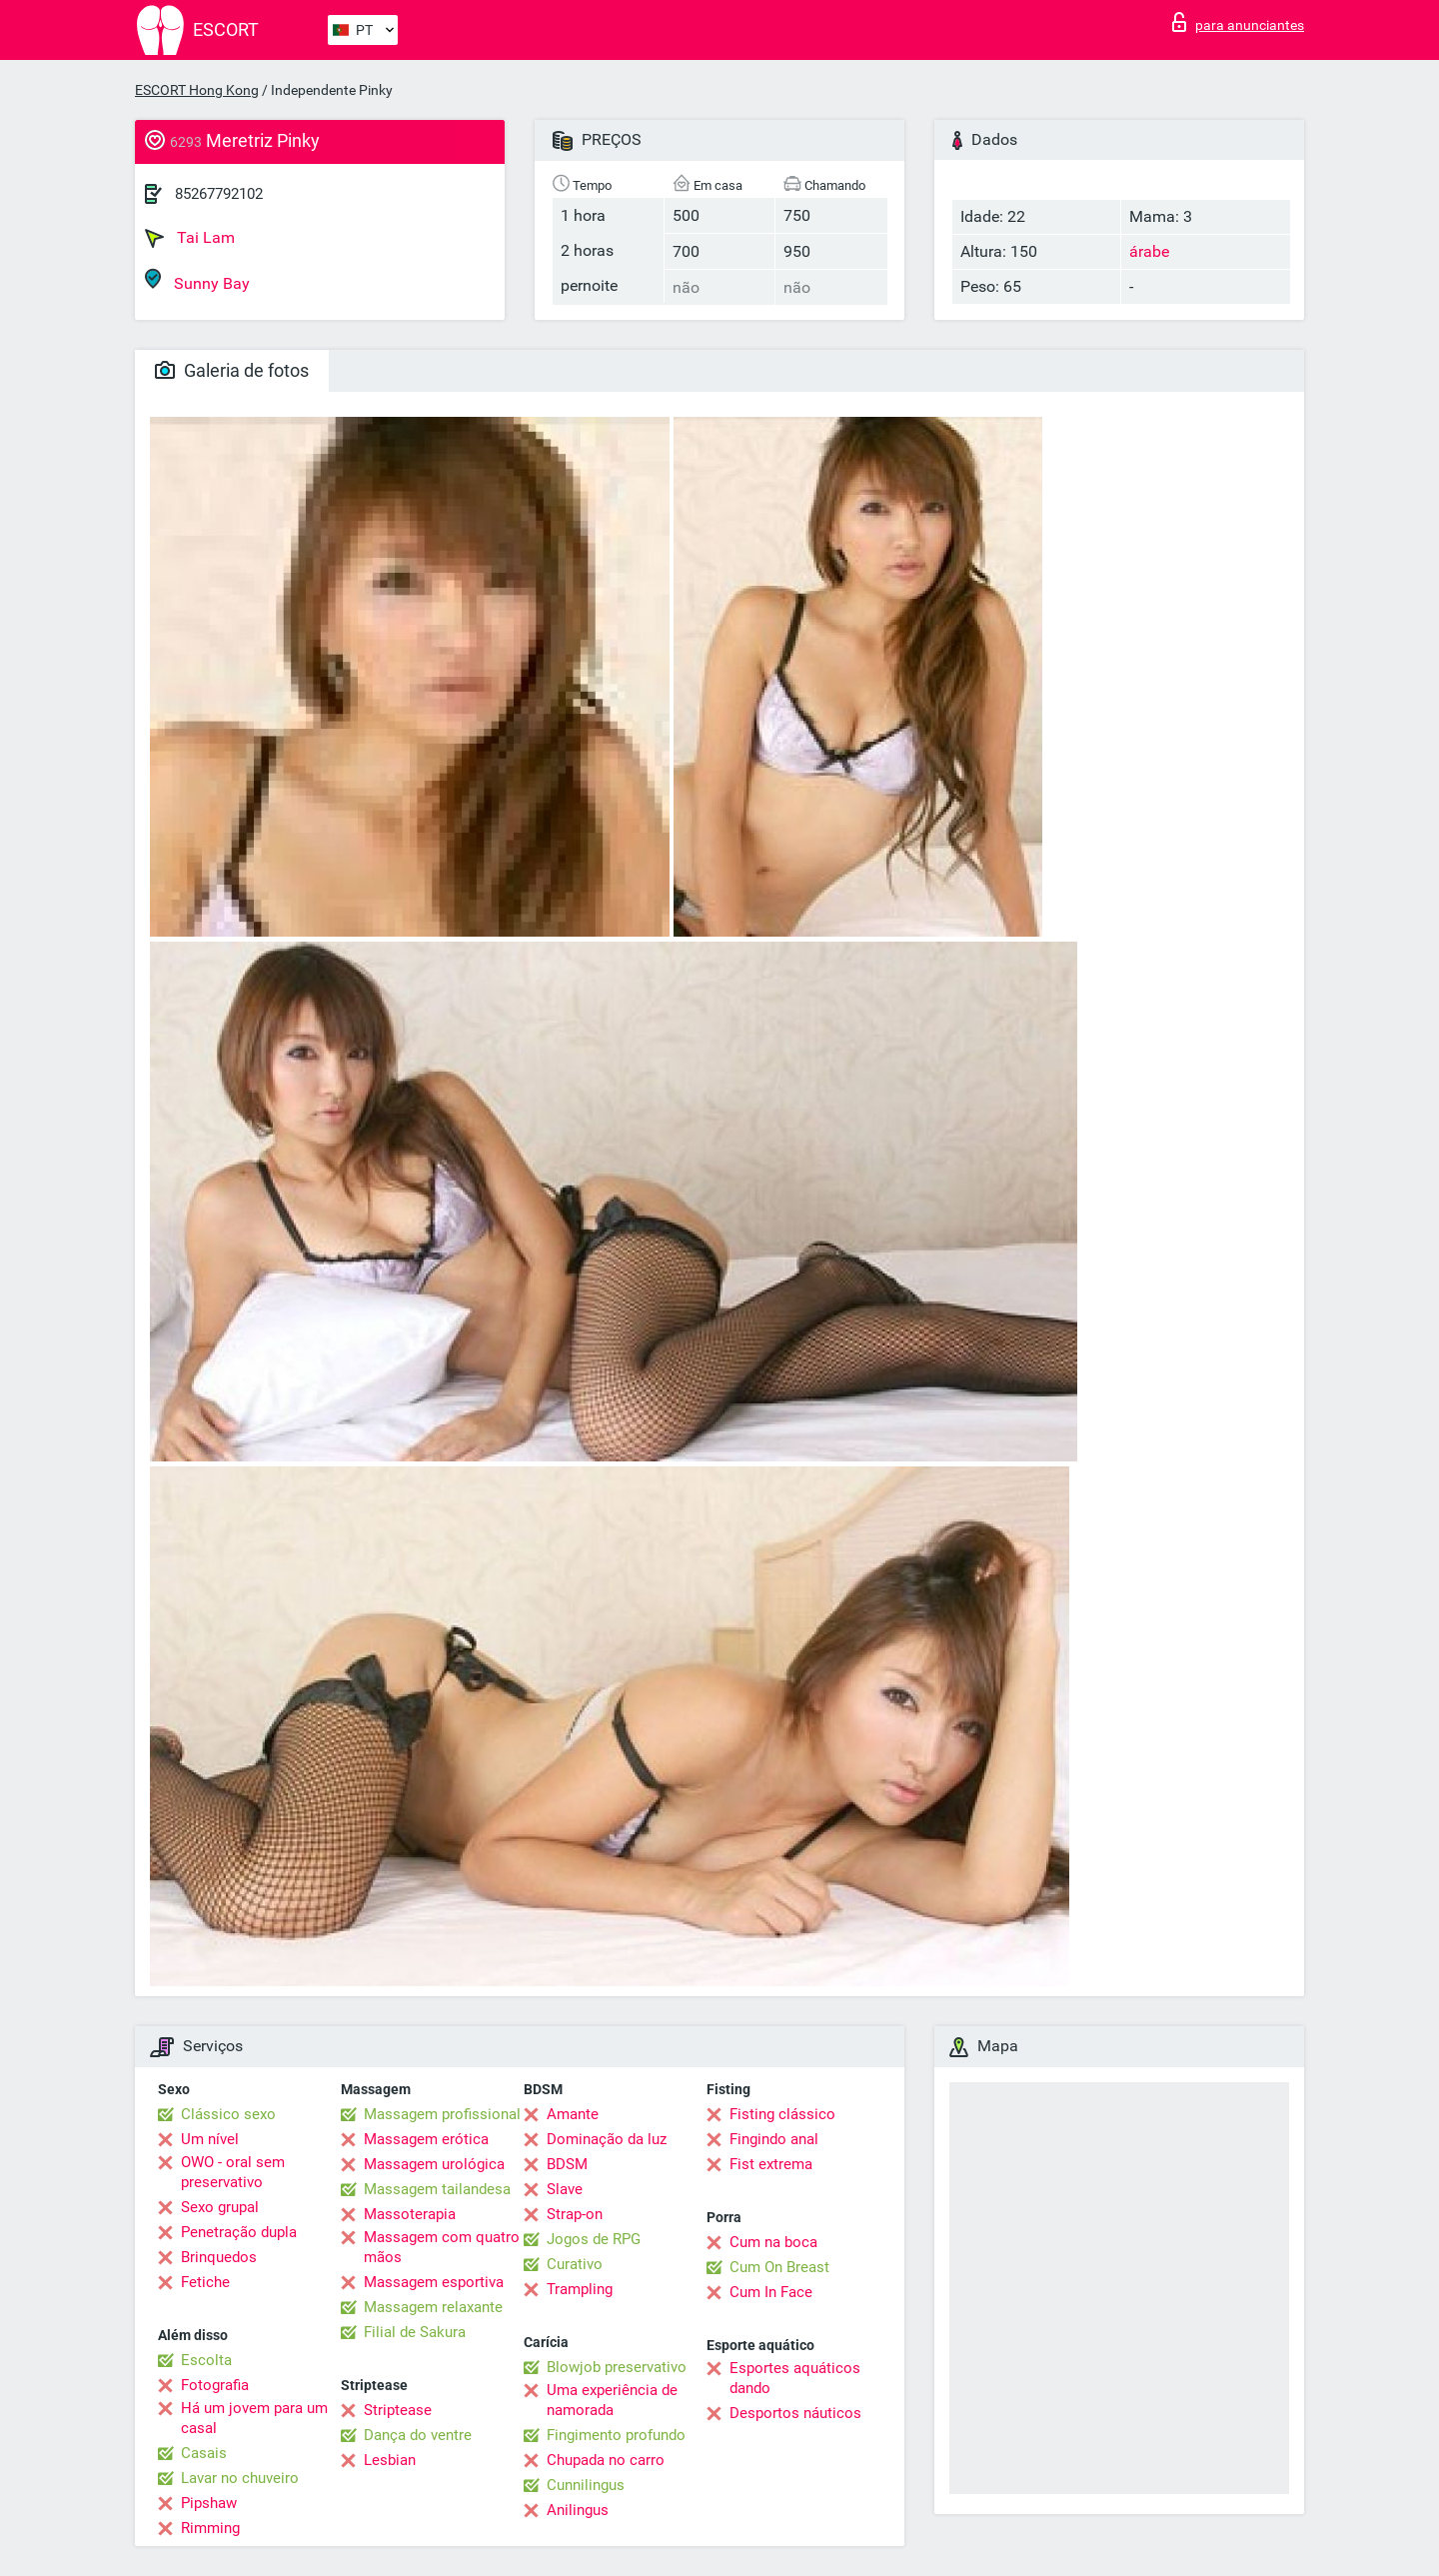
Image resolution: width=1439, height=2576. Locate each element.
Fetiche (205, 2282)
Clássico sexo (228, 2114)
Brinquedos (219, 2257)
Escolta (206, 2360)
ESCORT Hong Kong (197, 90)
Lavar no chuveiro (240, 2478)
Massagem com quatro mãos (442, 2247)
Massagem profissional (442, 2114)
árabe (1149, 251)
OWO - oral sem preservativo (233, 2172)
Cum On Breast (779, 2267)
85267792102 (219, 194)
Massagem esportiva (434, 2282)
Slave (565, 2189)
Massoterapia (410, 2214)
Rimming (210, 2528)
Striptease (398, 2410)
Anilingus (578, 2510)
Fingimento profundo (616, 2435)
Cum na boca (773, 2242)
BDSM (567, 2164)
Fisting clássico (782, 2114)
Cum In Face (770, 2292)
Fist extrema (770, 2164)
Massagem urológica (434, 2164)
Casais (204, 2453)
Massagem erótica (426, 2139)
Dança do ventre (418, 2435)
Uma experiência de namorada (612, 2400)
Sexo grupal (220, 2207)
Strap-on (575, 2214)
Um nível (210, 2139)
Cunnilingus (586, 2485)
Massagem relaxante (433, 2307)
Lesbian (390, 2460)
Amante (573, 2114)
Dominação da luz (607, 2139)
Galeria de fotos (232, 370)
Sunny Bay (197, 280)
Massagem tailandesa (437, 2189)
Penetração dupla (239, 2232)
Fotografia (215, 2385)
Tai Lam (190, 238)
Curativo (575, 2264)
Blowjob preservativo (617, 2367)
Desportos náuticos (795, 2413)
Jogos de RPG (594, 2239)
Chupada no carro (606, 2460)
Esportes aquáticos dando (794, 2378)
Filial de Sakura (415, 2332)
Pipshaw (209, 2503)
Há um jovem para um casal (254, 2418)
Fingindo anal (773, 2139)
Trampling (580, 2289)
